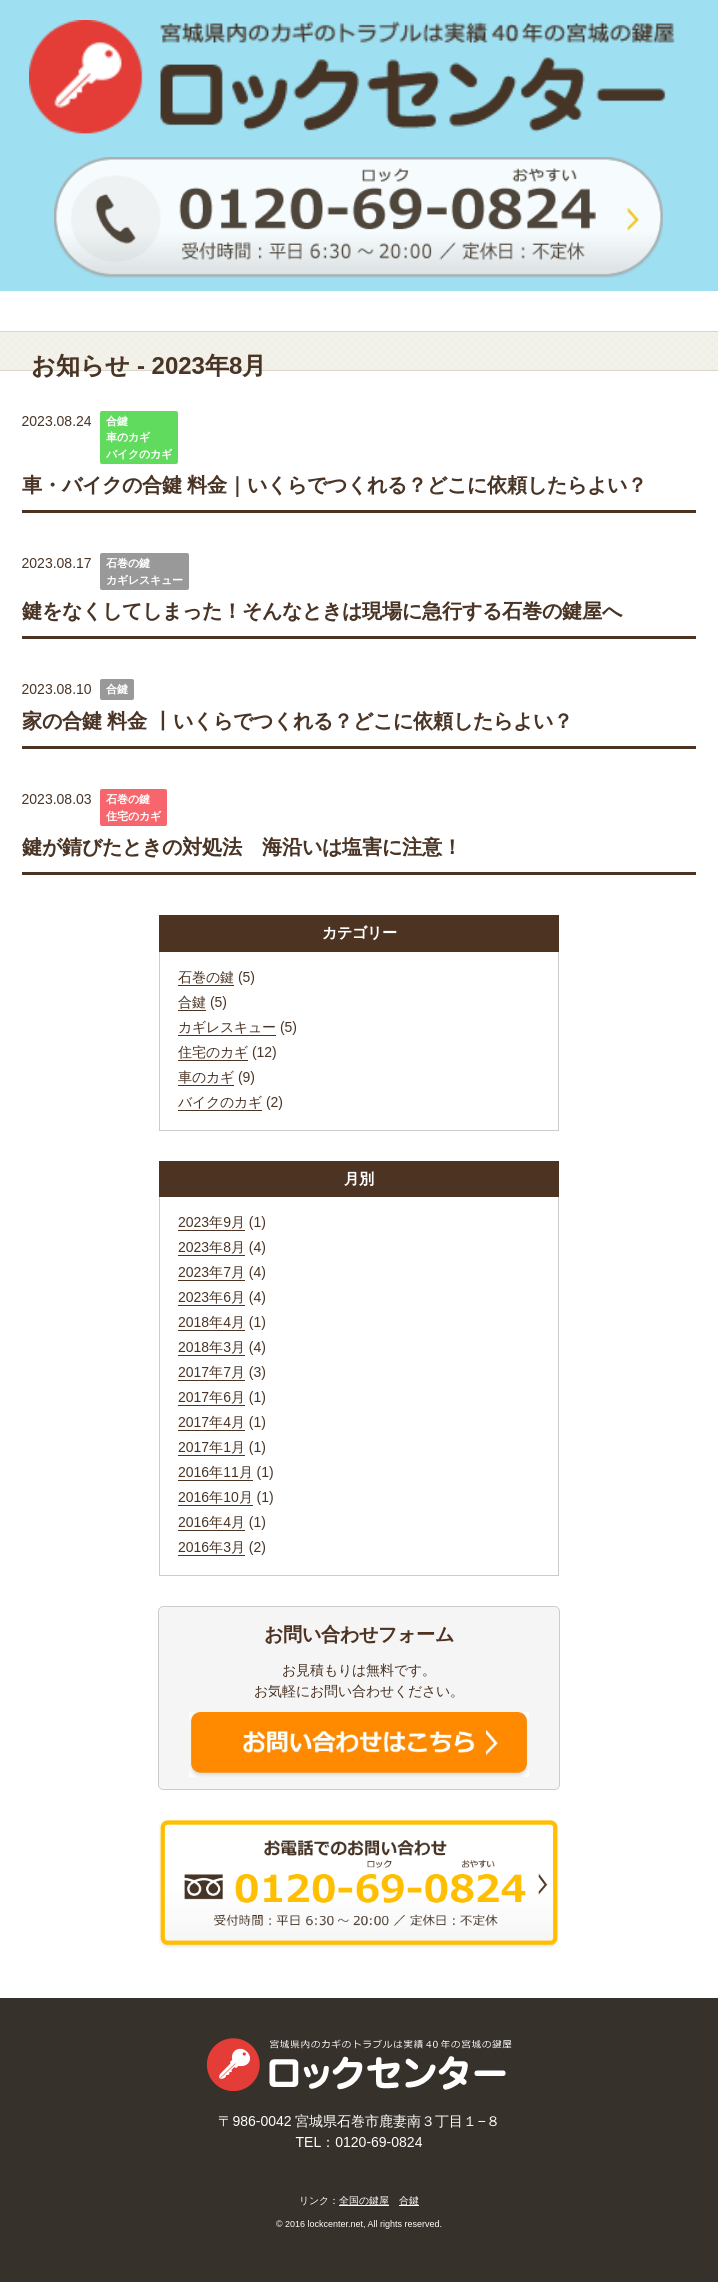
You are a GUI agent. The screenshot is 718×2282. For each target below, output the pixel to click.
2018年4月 (211, 1322)
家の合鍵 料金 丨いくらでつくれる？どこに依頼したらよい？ (297, 721)
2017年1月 (211, 1447)
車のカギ (128, 437)
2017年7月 (211, 1372)
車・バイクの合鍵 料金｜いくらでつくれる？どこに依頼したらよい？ (335, 485)
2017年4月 (211, 1422)
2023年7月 (211, 1272)
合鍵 (117, 421)
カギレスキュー (144, 580)
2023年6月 (211, 1297)
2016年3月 (211, 1547)
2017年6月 (211, 1397)
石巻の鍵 (128, 563)
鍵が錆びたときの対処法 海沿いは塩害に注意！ (242, 847)
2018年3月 (211, 1347)
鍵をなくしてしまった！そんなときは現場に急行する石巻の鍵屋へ (322, 611)
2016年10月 (215, 1497)
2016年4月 (211, 1522)
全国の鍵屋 (364, 2200)
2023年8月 (211, 1247)
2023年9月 (211, 1222)
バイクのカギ (139, 454)
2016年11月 (215, 1472)
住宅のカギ (133, 816)
